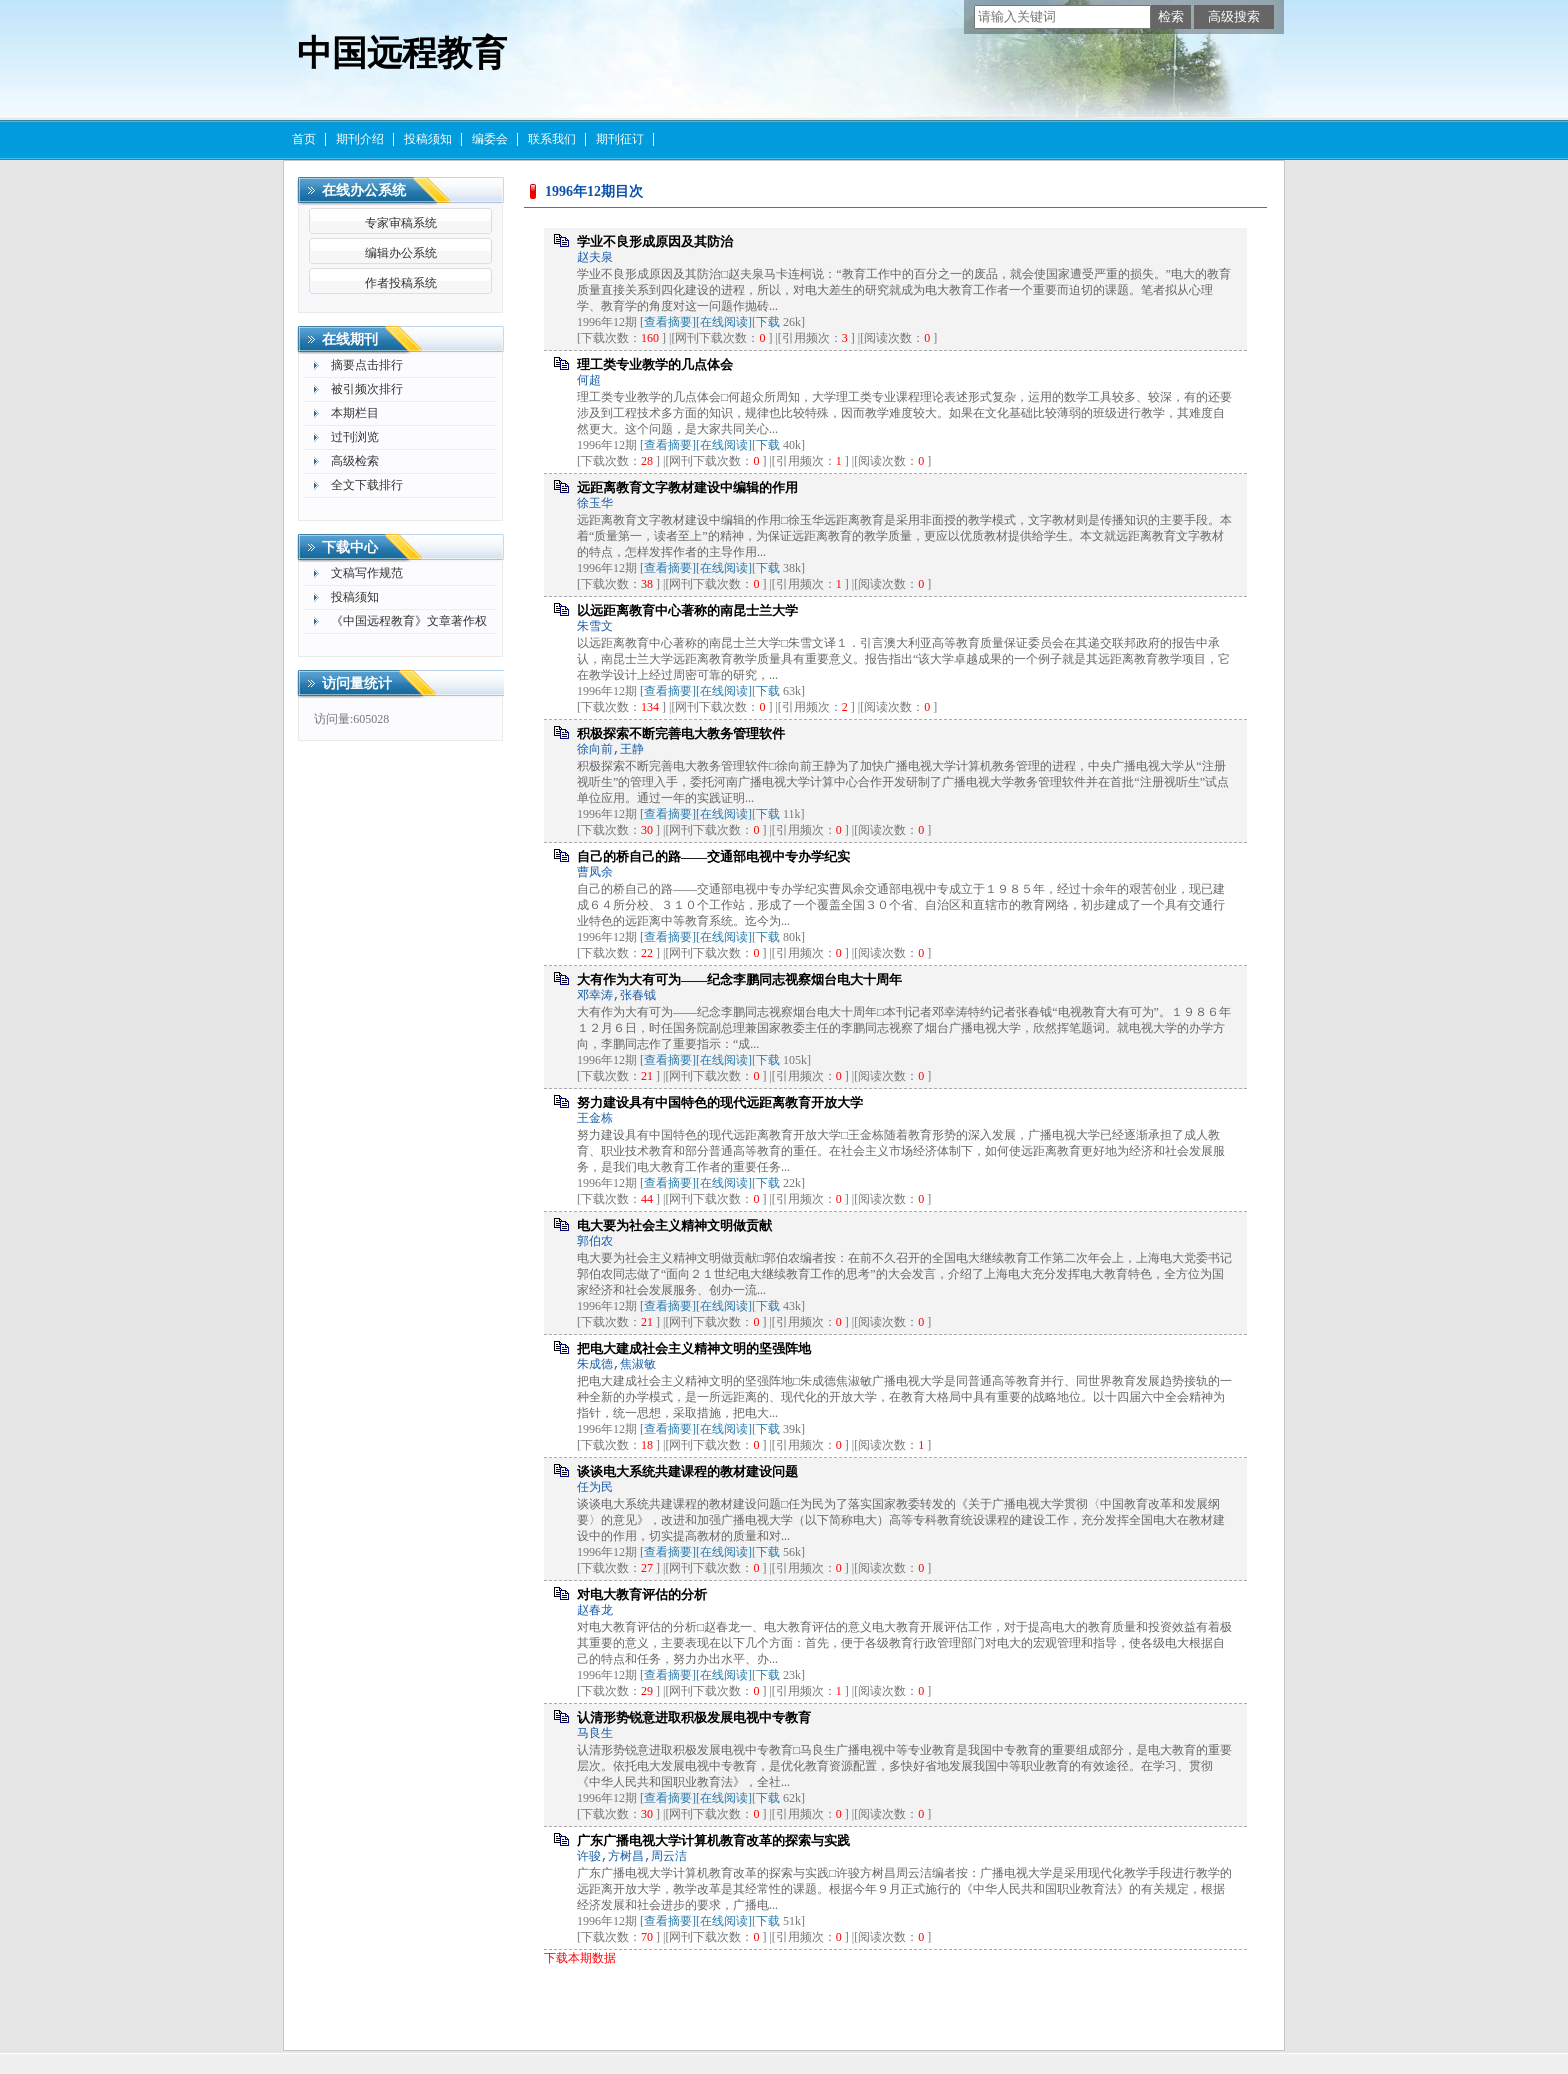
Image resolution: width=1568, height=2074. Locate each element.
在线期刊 (350, 339)
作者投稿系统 (401, 283)
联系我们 (552, 139)
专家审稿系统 (401, 223)
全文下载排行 (367, 485)
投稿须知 (428, 139)
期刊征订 (620, 139)
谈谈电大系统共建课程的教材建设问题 (687, 1471)
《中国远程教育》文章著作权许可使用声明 (409, 623)
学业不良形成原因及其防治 (655, 241)
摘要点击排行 (367, 365)
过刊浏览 (355, 437)
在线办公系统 (364, 190)
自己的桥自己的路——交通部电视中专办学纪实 (713, 856)
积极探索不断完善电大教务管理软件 (681, 733)
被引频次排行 (367, 389)
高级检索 (355, 461)
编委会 (490, 139)
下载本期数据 (580, 1958)
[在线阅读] (724, 322)
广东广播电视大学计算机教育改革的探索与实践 (713, 1840)
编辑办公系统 (401, 253)
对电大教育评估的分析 (642, 1594)
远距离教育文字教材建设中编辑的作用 (687, 487)
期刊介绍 (360, 139)
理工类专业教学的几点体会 (655, 364)
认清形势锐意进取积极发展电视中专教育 (694, 1717)
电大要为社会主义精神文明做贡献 (674, 1225)
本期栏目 (355, 413)
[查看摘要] (668, 322)
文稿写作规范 (367, 573)
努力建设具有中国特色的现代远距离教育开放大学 (720, 1102)
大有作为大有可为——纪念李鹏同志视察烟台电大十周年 (739, 979)
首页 (304, 139)
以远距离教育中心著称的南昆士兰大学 (687, 610)
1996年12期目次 (594, 191)
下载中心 (350, 547)
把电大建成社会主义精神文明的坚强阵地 (694, 1348)
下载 (768, 322)
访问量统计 (357, 683)
